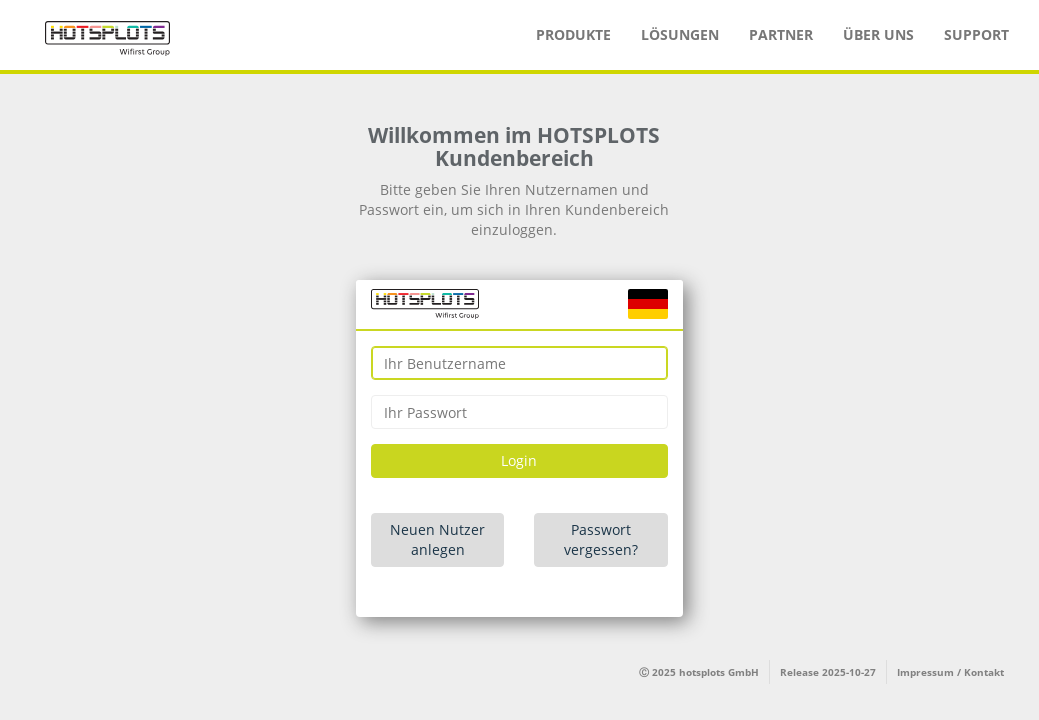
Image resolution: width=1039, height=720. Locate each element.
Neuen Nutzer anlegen (437, 539)
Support (976, 34)
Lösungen (680, 34)
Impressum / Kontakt (950, 672)
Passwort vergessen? (601, 539)
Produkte (573, 34)
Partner (781, 34)
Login (519, 460)
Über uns (878, 34)
